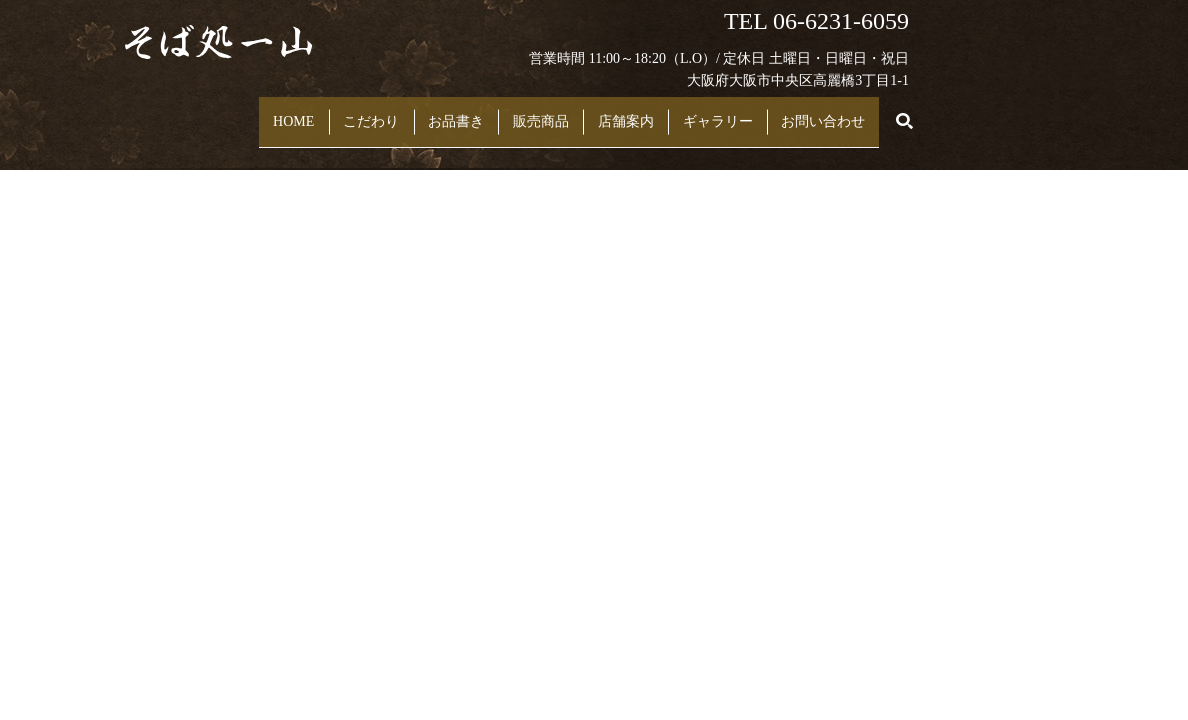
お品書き (445, 111)
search (981, 112)
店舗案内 (657, 111)
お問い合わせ (898, 111)
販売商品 (551, 111)
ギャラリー (771, 111)
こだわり (338, 111)
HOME (239, 111)
